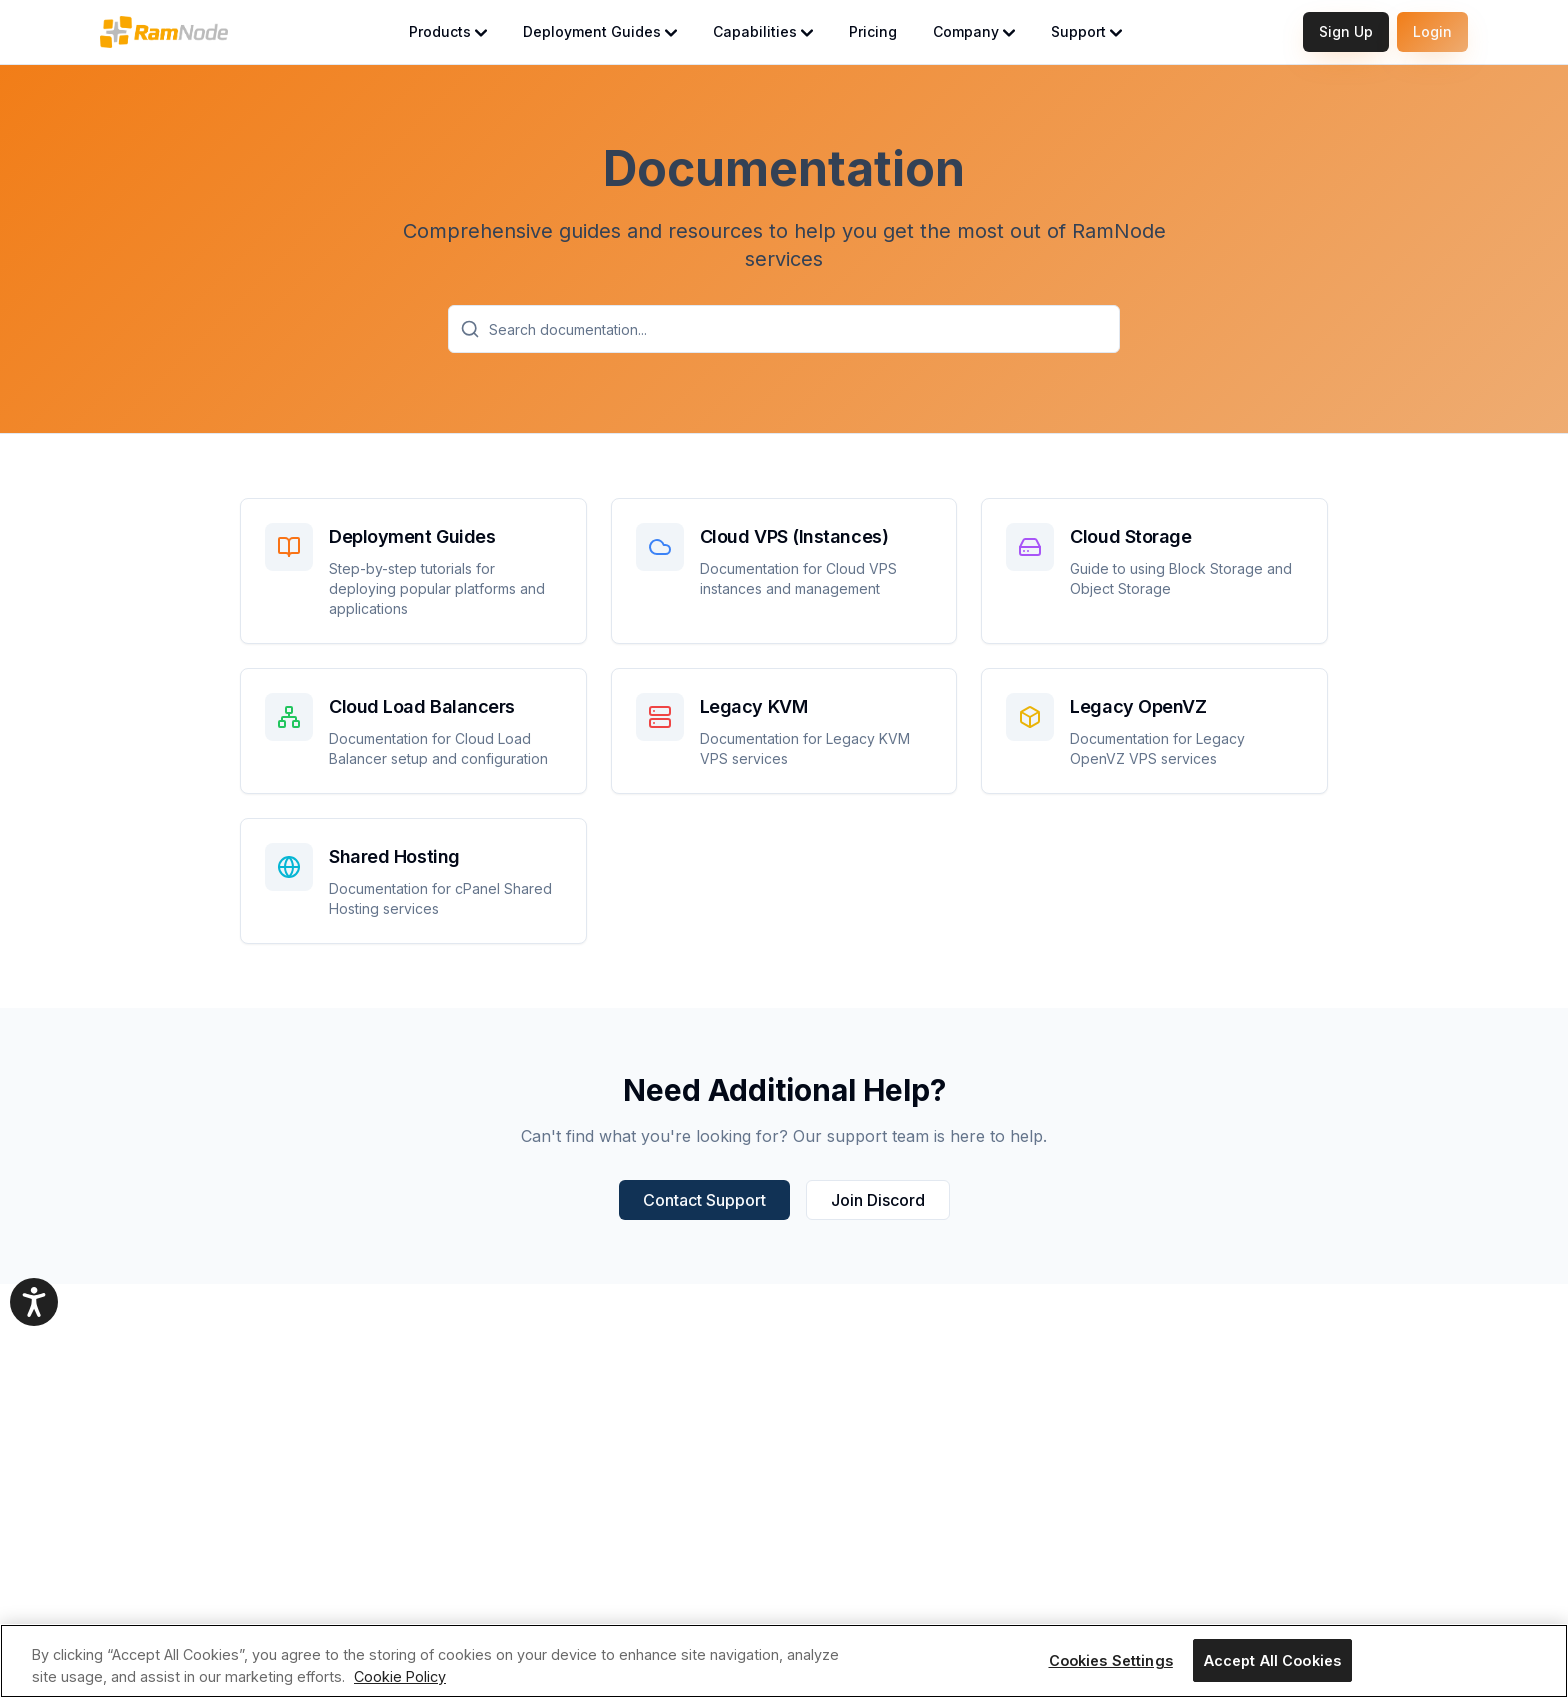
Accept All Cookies (1273, 1660)
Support (1086, 31)
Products (448, 31)
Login (1432, 31)
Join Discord (878, 1200)
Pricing (873, 31)
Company (974, 31)
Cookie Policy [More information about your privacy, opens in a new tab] (400, 1676)
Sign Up (1346, 31)
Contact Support (704, 1200)
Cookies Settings (1111, 1660)
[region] (784, 1661)
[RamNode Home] (164, 32)
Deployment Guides (600, 31)
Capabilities (763, 31)
